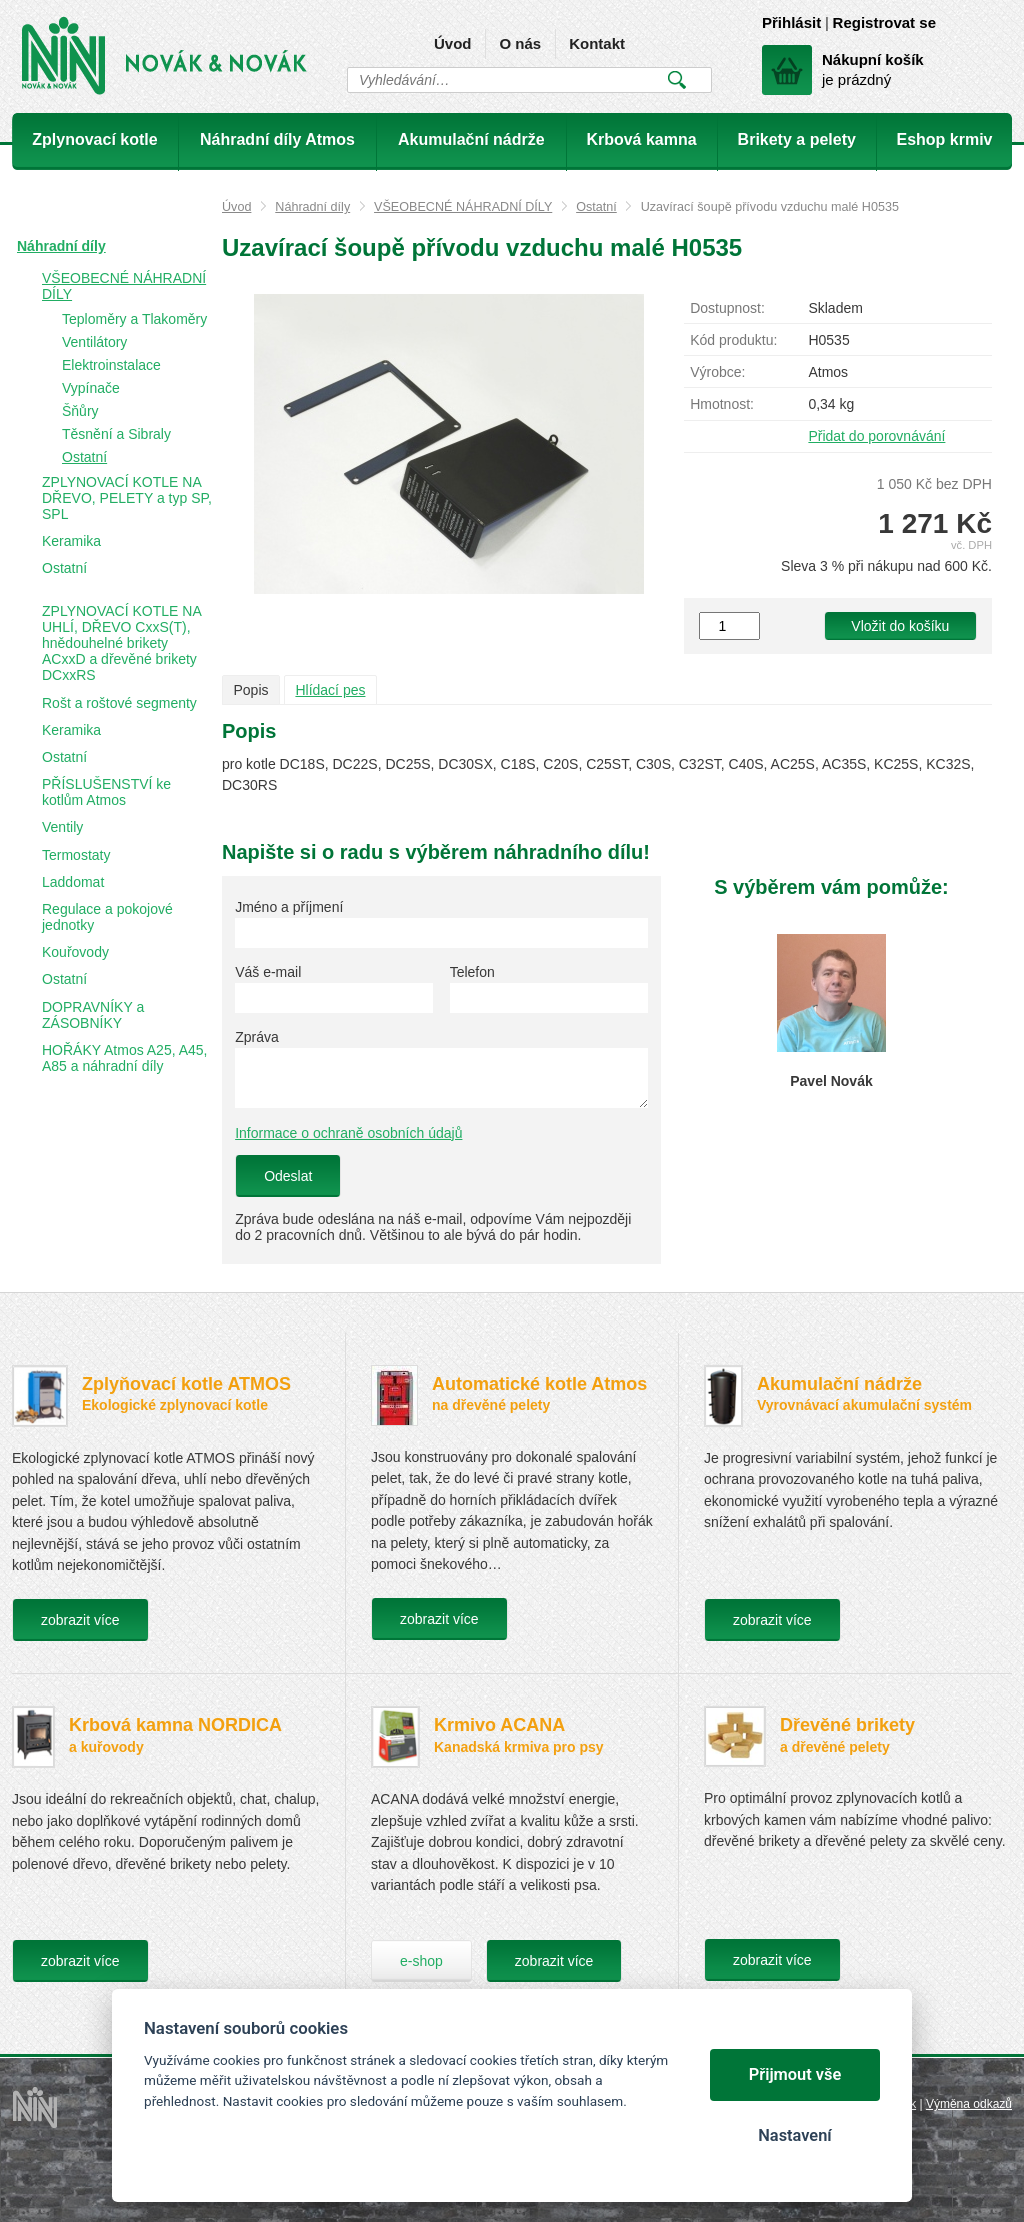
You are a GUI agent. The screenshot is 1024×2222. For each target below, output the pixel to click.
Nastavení (794, 2135)
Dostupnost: (727, 308)
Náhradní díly (312, 207)
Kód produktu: (733, 340)
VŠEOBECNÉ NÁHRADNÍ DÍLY (463, 207)
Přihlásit (791, 22)
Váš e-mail (268, 972)
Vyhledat (676, 80)
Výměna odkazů (969, 2104)
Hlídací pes (330, 690)
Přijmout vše (795, 2074)
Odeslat (288, 1176)
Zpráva (257, 1037)
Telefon (472, 972)
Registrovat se (884, 22)
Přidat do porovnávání (876, 436)
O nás (520, 43)
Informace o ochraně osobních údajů (348, 1133)
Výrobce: (717, 372)
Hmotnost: (722, 404)
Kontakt (597, 43)
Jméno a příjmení (289, 907)
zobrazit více (80, 1620)
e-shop (421, 1961)
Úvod (453, 43)
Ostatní (596, 207)
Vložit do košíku (900, 626)
